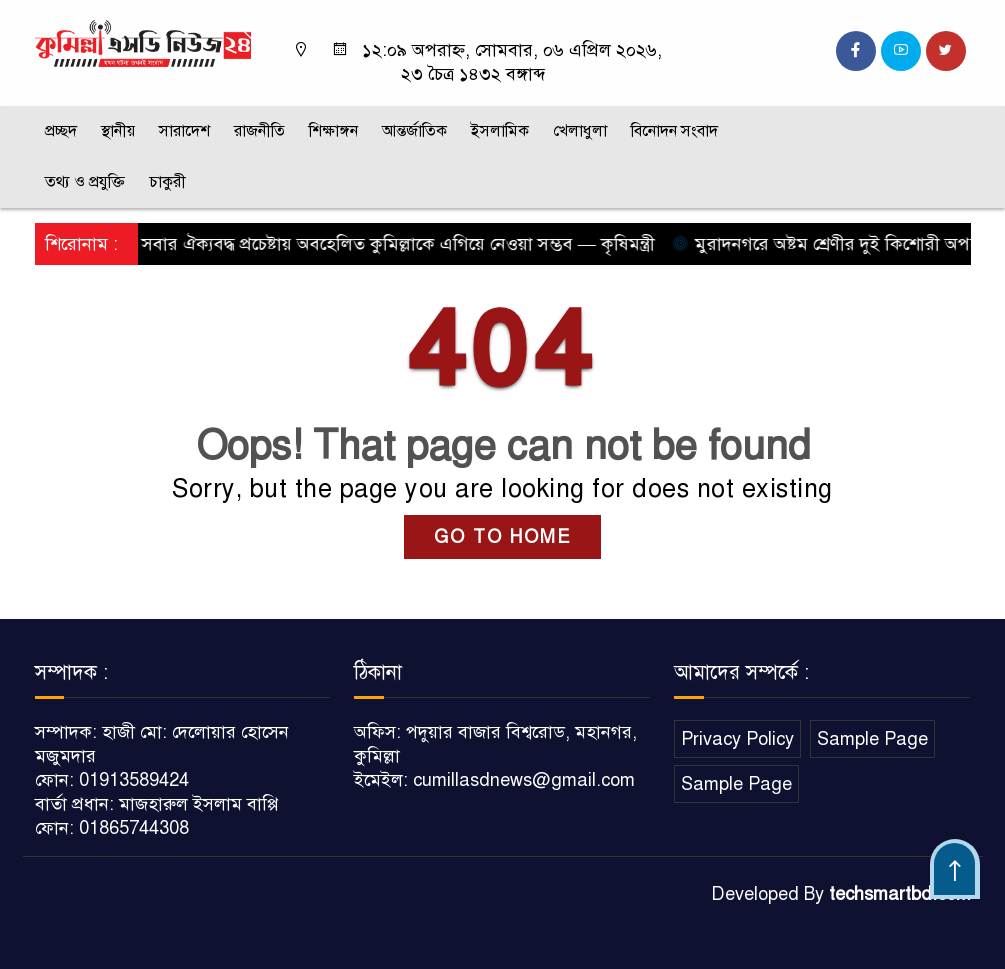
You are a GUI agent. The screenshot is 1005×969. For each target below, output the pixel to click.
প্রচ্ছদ (61, 131)
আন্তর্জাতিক (414, 131)
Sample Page (872, 739)
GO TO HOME (502, 537)
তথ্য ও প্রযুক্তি (85, 182)
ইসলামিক (500, 131)
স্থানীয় (118, 131)
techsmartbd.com (900, 894)
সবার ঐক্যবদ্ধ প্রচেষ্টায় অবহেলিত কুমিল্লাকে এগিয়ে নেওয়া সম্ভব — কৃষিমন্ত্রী (393, 244)
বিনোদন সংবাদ (674, 131)
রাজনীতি (259, 131)
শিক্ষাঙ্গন (333, 131)
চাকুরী (167, 182)
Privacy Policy (737, 739)
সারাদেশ (184, 131)
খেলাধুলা (580, 131)
